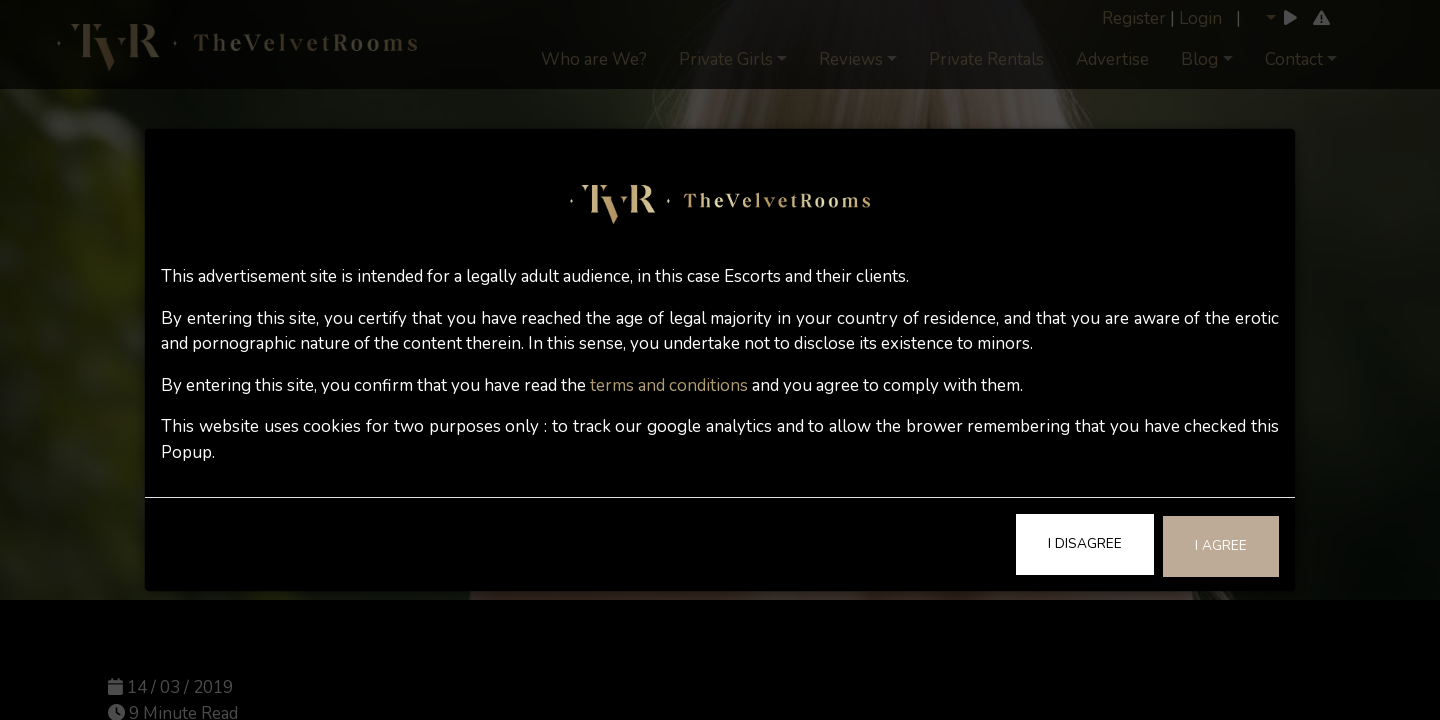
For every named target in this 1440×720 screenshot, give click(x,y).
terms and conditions (669, 385)
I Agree (1221, 545)
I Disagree (1085, 543)
